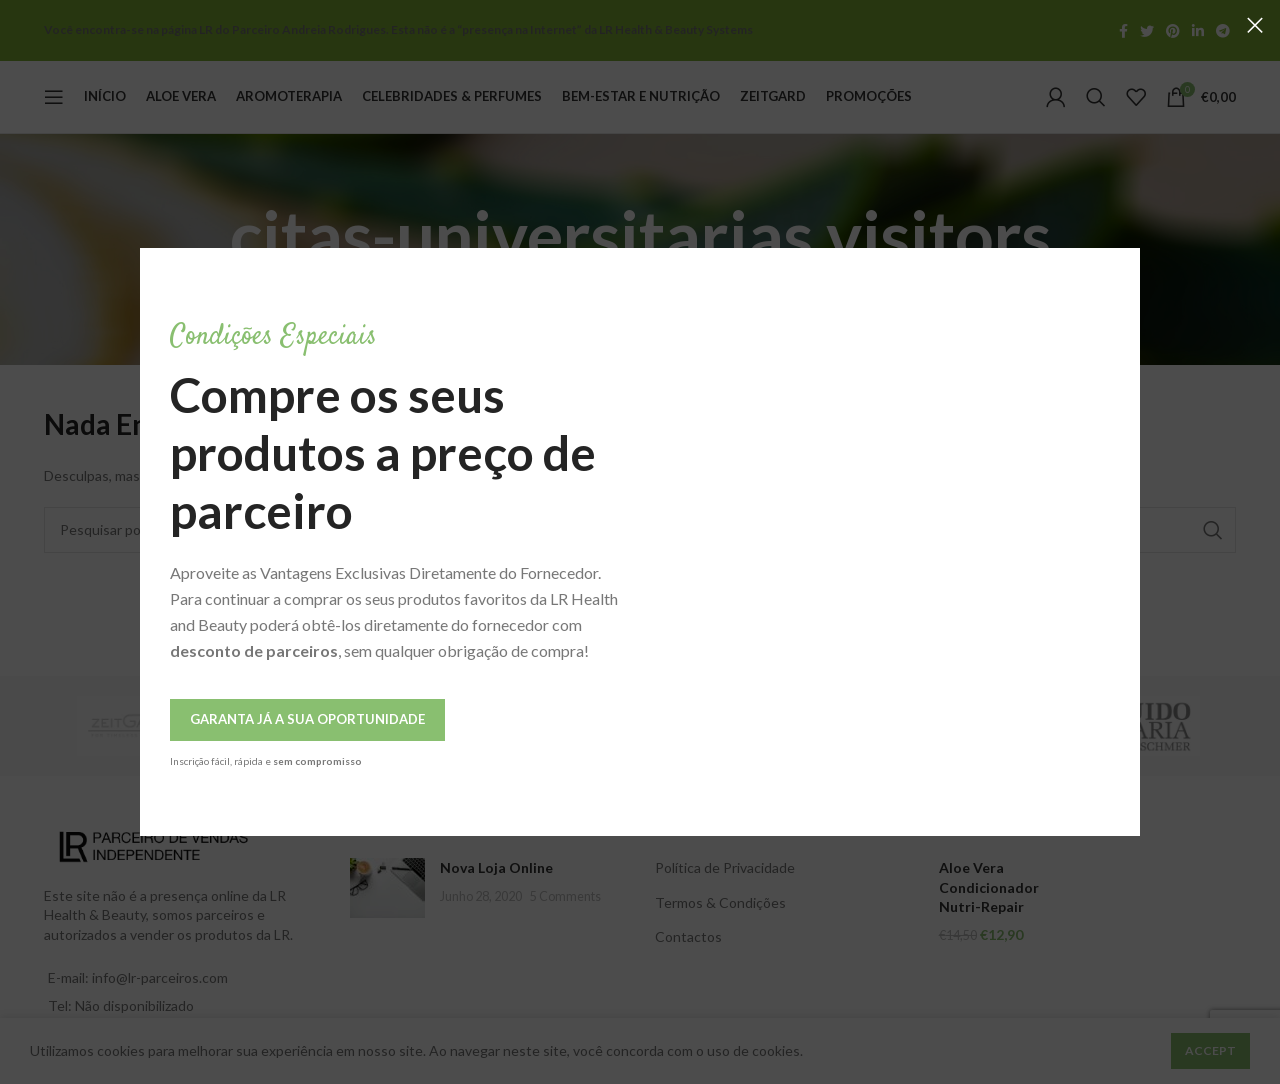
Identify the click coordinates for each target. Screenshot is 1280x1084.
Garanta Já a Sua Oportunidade (307, 719)
